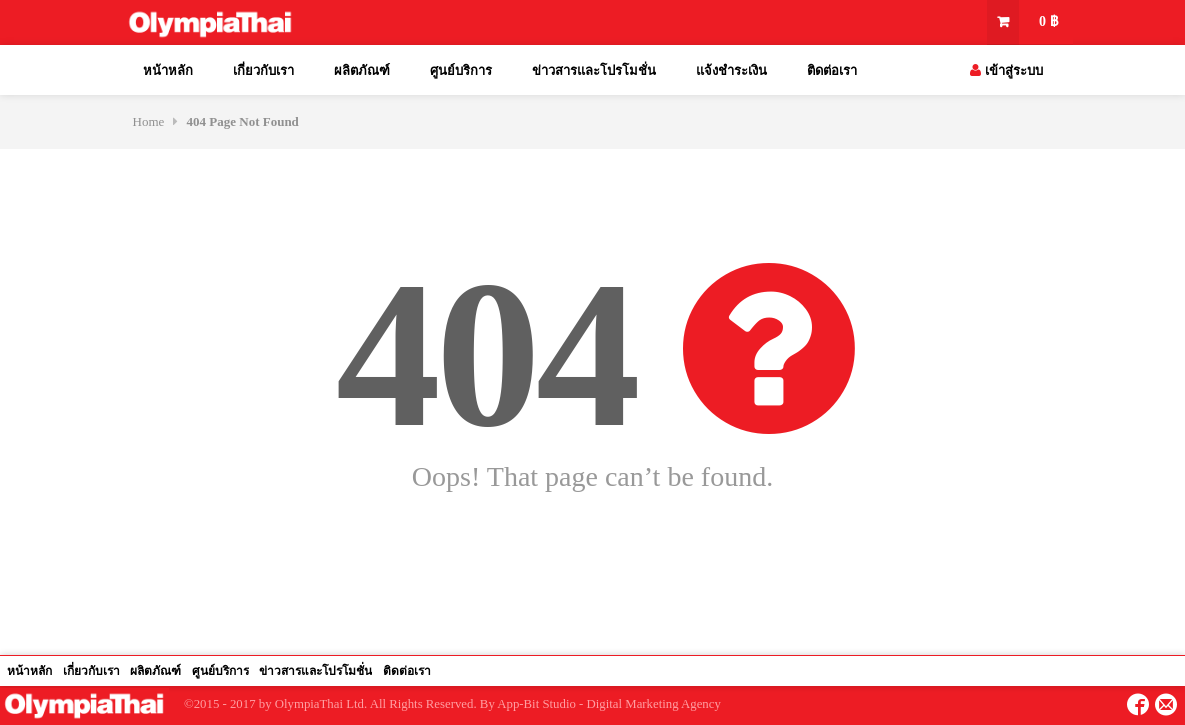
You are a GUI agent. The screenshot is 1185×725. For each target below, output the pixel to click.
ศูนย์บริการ (461, 70)
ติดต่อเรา (832, 70)
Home (149, 121)
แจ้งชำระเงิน (731, 70)
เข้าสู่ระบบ (1006, 70)
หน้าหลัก (168, 70)
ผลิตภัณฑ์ (362, 70)
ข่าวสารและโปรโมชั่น (594, 70)
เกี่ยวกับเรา (263, 70)
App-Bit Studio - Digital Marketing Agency (609, 704)
